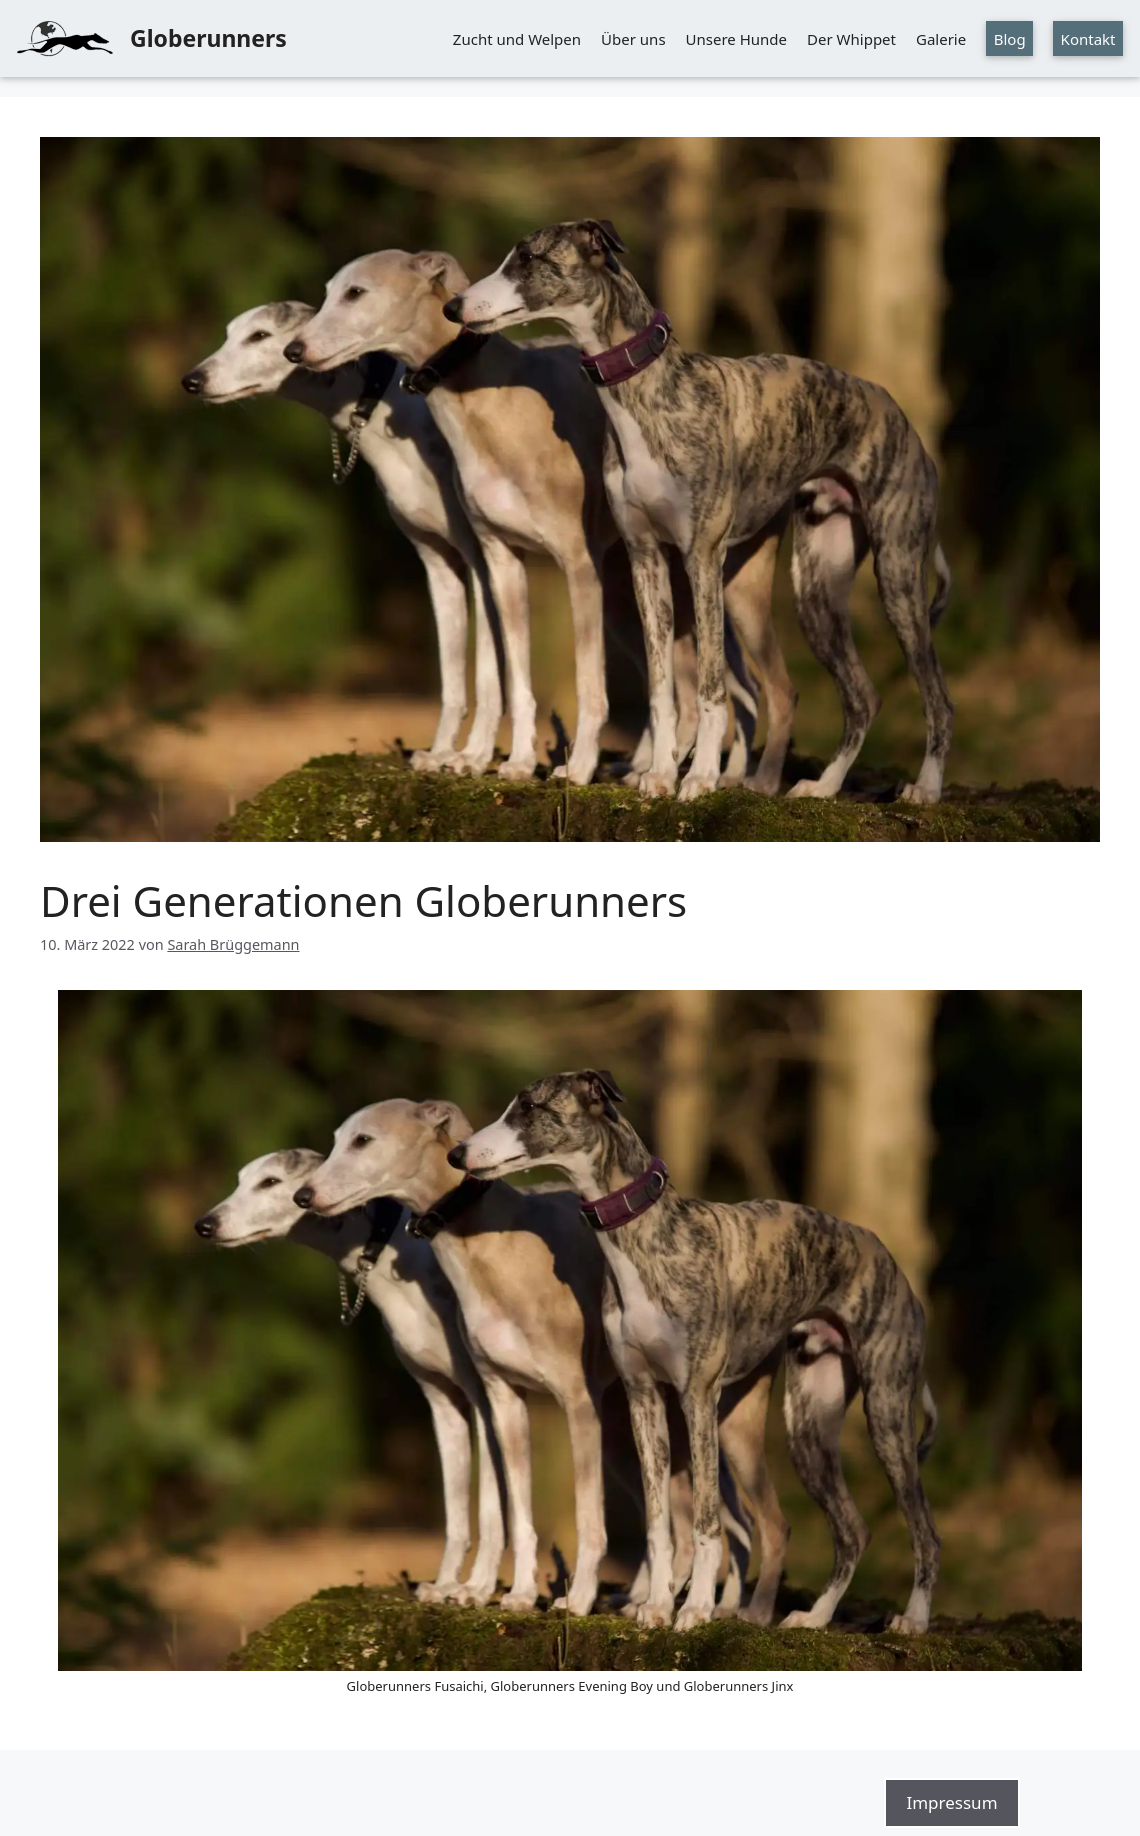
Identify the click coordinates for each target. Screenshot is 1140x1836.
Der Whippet (851, 39)
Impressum (951, 1802)
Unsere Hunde (736, 39)
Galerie (941, 39)
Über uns (633, 39)
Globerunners (208, 38)
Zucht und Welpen (517, 39)
